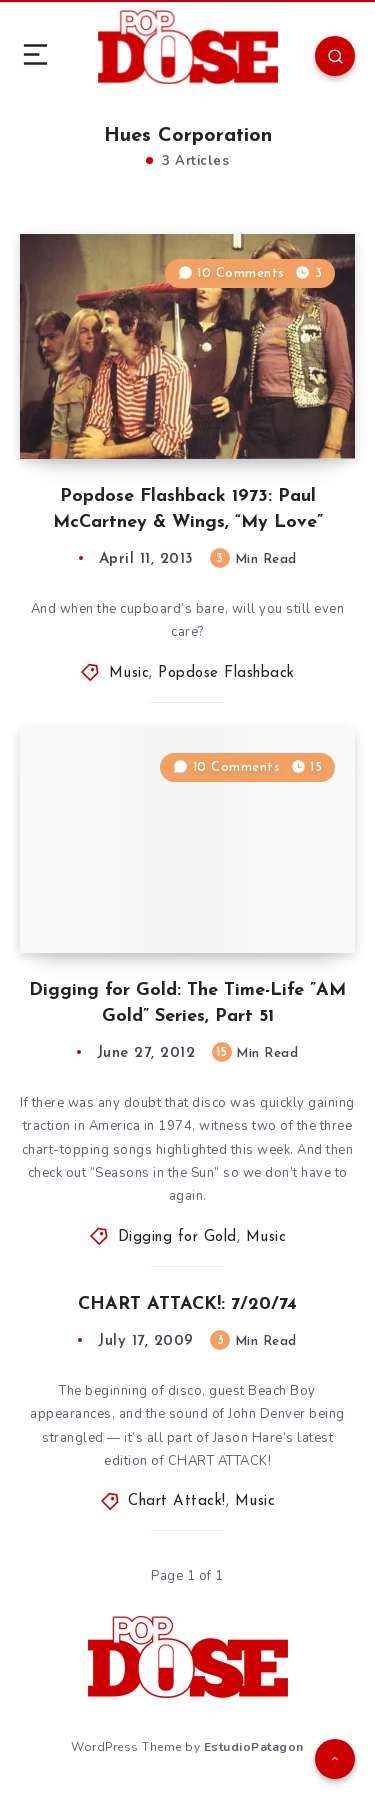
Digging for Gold (177, 1237)
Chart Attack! (177, 1501)
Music (129, 673)
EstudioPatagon (254, 1747)
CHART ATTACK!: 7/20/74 (187, 1304)
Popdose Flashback (226, 673)
